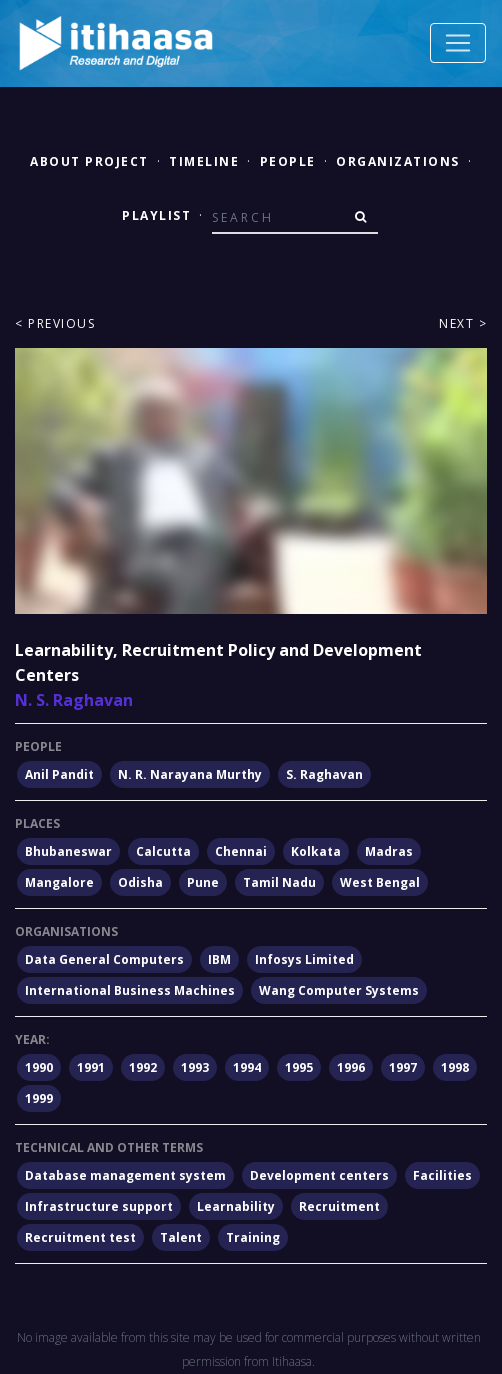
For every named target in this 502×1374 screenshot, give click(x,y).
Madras (389, 851)
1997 (403, 1067)
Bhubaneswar (68, 851)
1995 (299, 1067)
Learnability (236, 1206)
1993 (195, 1067)
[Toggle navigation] (458, 43)
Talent (181, 1237)
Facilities (442, 1175)
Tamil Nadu (279, 882)
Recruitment (339, 1206)
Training (253, 1237)
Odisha (140, 882)
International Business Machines (130, 990)
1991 (91, 1067)
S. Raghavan (324, 774)
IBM (219, 959)
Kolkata (316, 851)
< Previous (55, 323)
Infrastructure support (99, 1206)
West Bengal (380, 882)
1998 (455, 1067)
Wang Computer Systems (339, 990)
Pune (203, 882)
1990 (39, 1067)
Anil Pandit (59, 774)
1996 (351, 1067)
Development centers (319, 1175)
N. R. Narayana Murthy (190, 774)
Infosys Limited (304, 959)
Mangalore (59, 882)
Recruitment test (80, 1237)
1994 (247, 1067)
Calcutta (163, 851)
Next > (463, 323)
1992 (143, 1067)
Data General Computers (104, 959)
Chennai (241, 851)
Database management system (125, 1175)
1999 (39, 1098)
